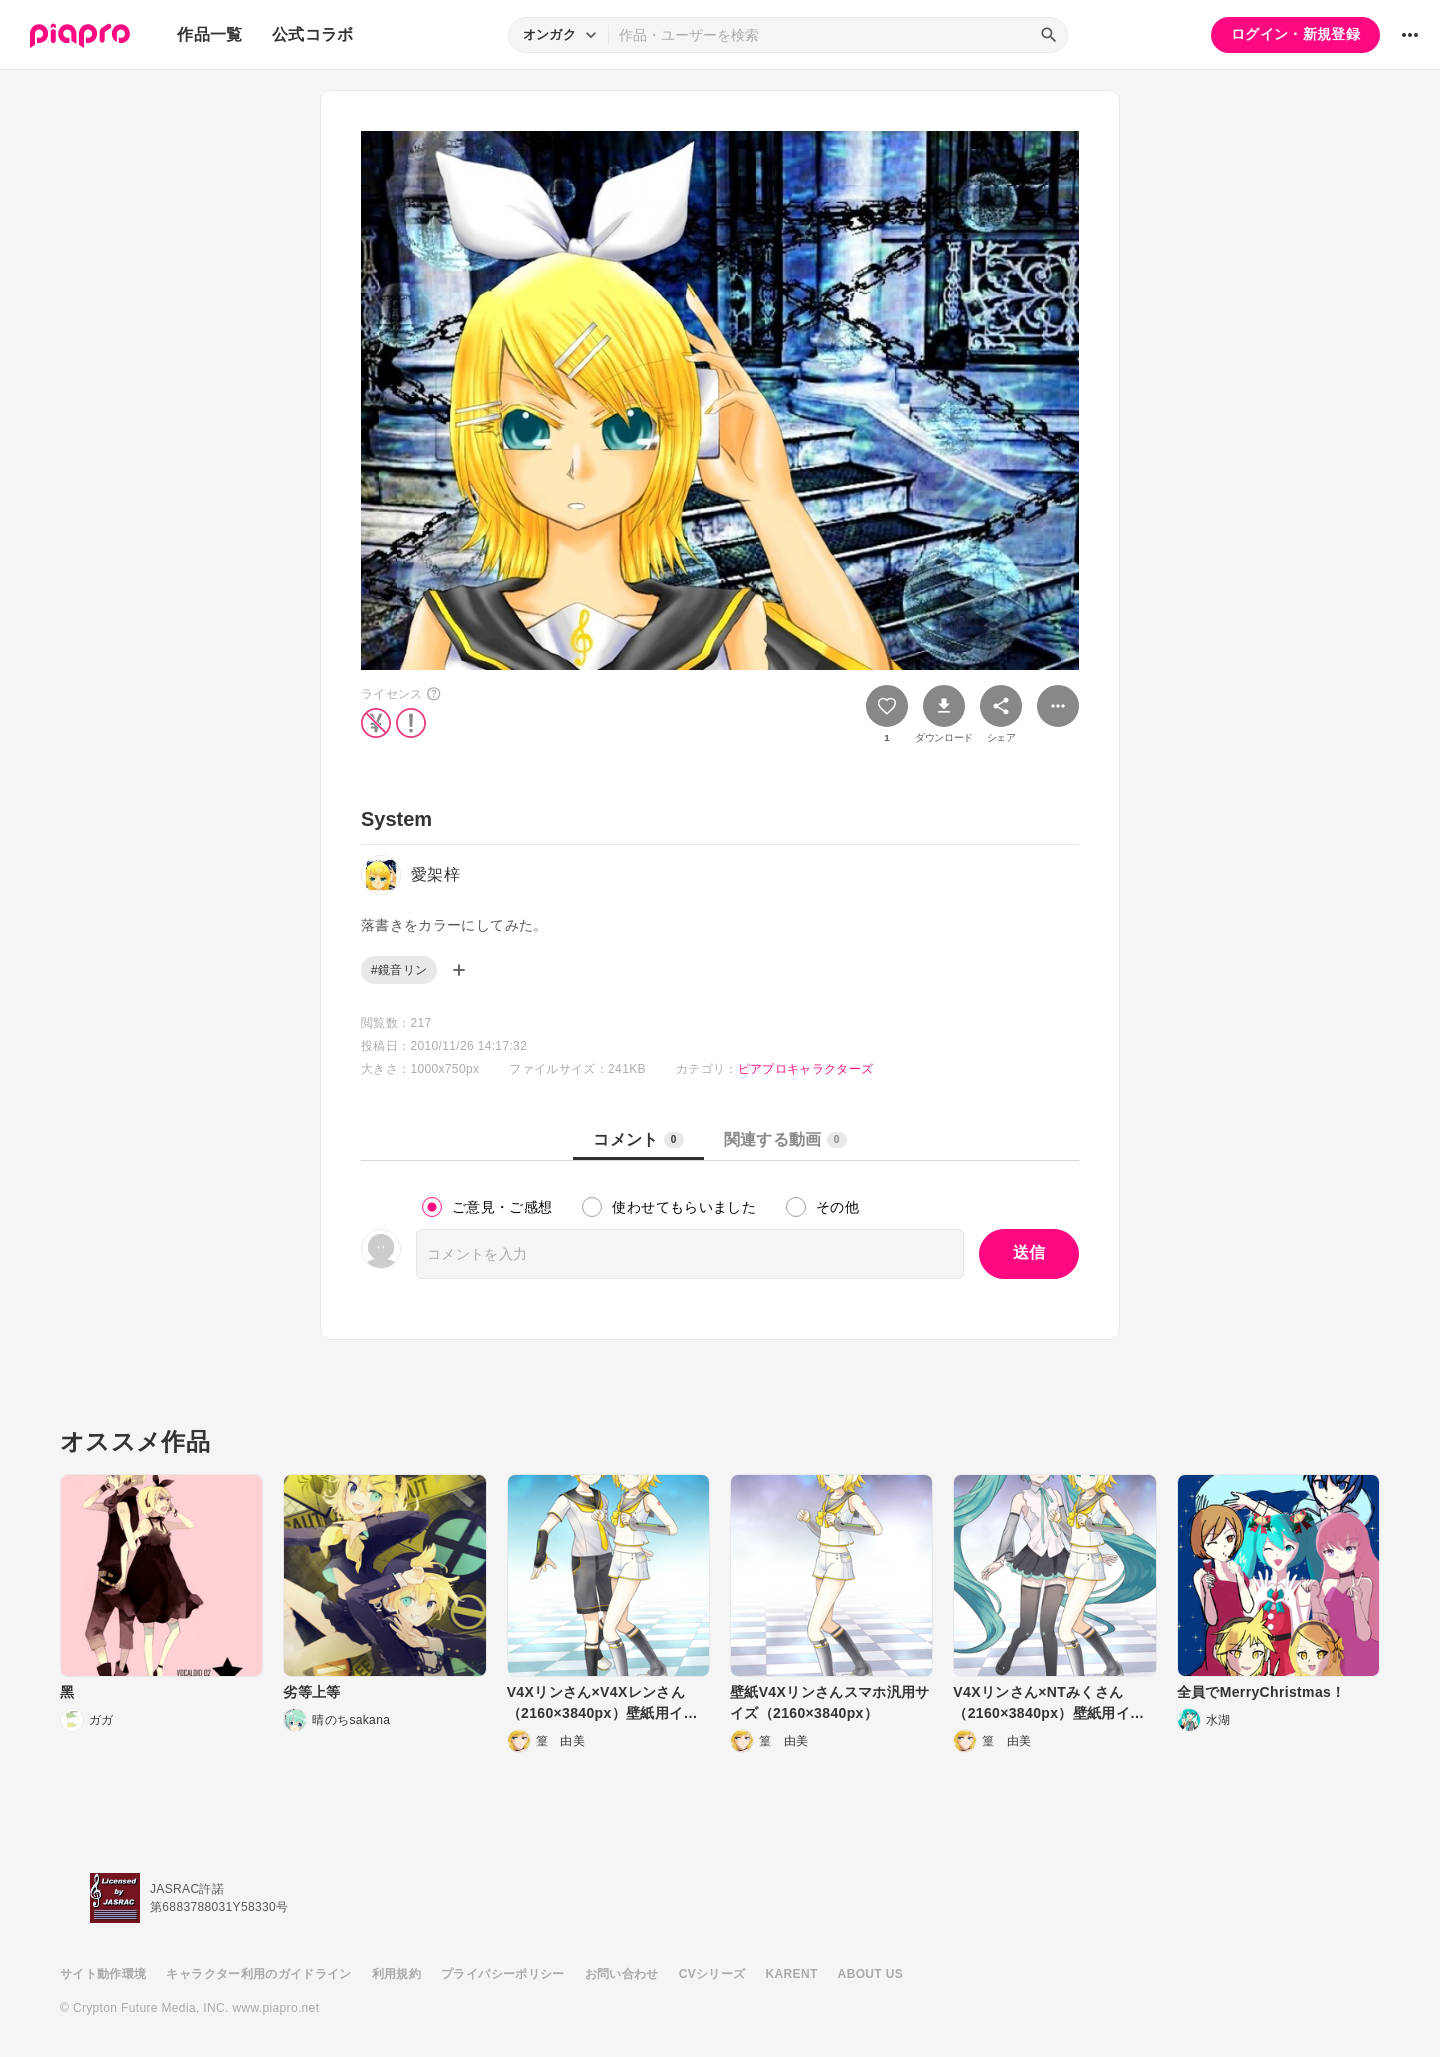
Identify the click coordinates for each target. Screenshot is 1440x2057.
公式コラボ (313, 34)
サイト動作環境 (103, 1974)
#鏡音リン (399, 970)
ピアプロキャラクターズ (806, 1069)
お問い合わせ (622, 1974)
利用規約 (396, 1974)
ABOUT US (870, 1974)
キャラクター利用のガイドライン (258, 1974)
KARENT (792, 1974)
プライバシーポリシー (503, 1974)
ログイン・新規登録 (1295, 34)
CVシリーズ (712, 1974)
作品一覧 (209, 34)
